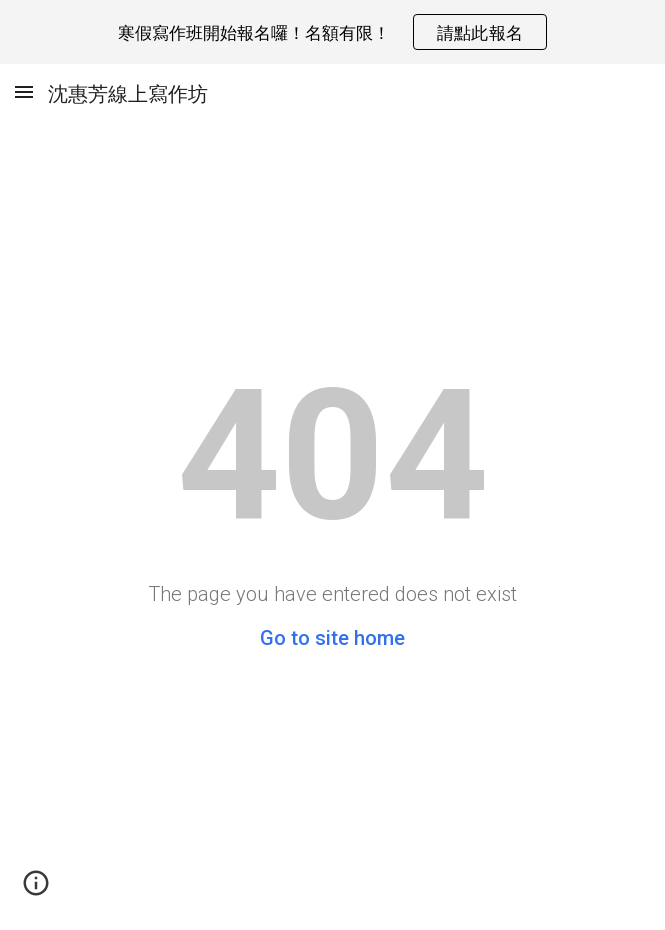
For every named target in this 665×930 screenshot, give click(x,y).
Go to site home (332, 638)
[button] (24, 91)
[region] (332, 32)
